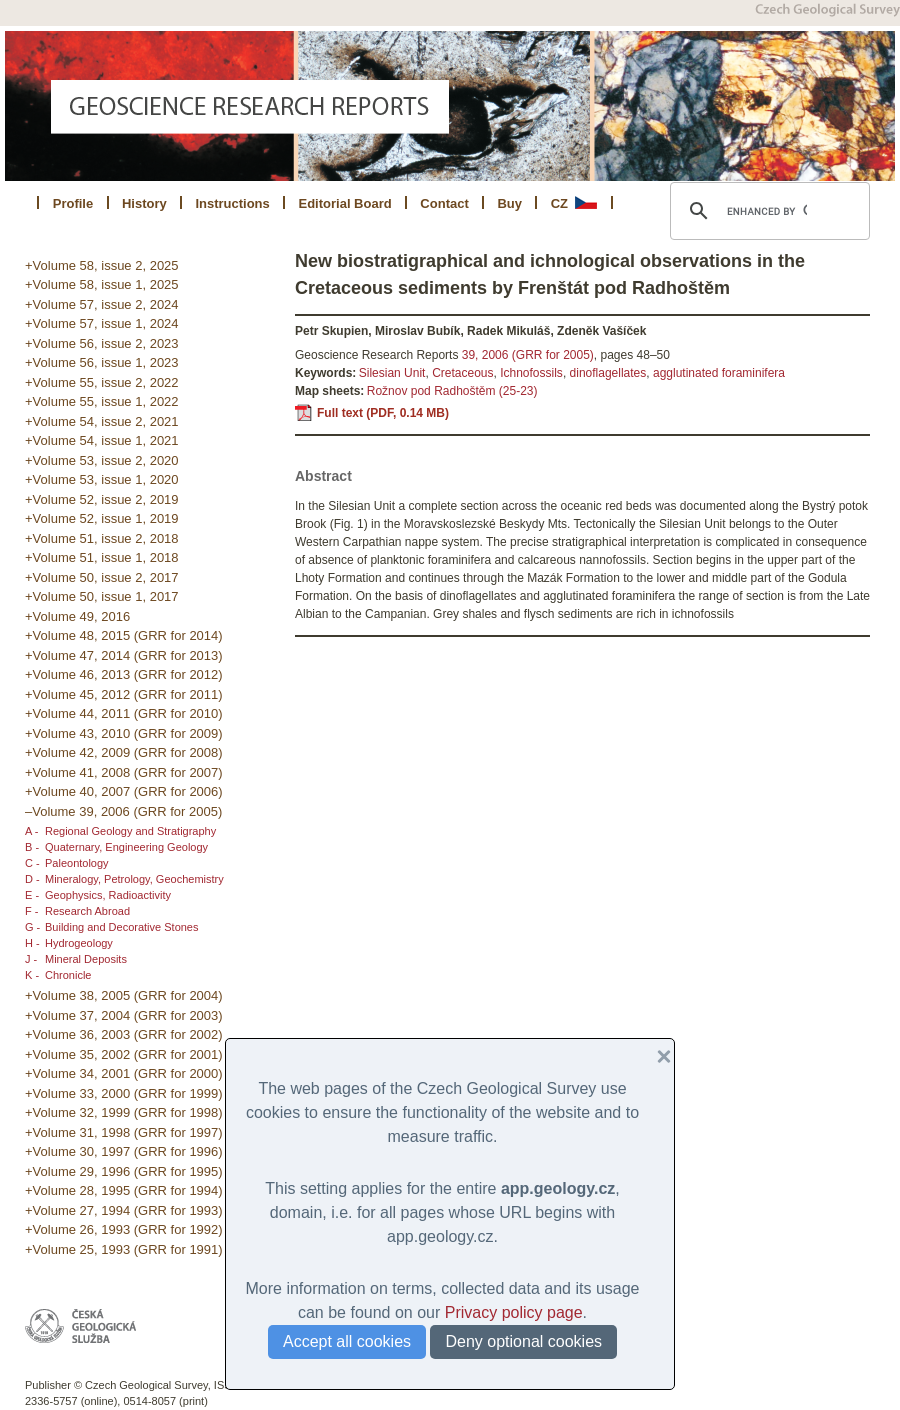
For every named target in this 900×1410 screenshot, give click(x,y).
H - (32, 943)
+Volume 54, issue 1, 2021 (102, 440)
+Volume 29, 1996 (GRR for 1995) (124, 1171)
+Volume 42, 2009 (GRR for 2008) (124, 752)
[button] (656, 1057)
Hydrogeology (79, 943)
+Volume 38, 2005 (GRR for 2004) (124, 995)
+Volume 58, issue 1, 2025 (102, 284)
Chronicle (68, 975)
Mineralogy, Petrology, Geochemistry (134, 879)
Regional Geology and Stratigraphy (130, 831)
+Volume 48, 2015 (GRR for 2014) (124, 635)
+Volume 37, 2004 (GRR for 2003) (124, 1015)
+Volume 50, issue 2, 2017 (102, 577)
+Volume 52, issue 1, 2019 (102, 518)
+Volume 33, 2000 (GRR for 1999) (124, 1093)
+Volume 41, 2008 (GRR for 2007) (124, 772)
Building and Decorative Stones (121, 927)
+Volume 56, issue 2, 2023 (102, 343)
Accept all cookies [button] (347, 1341)
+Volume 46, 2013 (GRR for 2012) (124, 674)
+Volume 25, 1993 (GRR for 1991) (124, 1249)
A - (31, 831)
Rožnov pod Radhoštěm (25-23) (452, 391)
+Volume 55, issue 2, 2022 (102, 382)
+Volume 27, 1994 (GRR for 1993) (124, 1210)
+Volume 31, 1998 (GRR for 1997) (124, 1132)
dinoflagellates (608, 373)
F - (31, 911)
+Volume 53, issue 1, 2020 (102, 479)
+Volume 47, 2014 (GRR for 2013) (124, 655)
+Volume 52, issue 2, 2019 (102, 499)
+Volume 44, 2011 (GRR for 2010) (124, 713)
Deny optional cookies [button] (523, 1341)
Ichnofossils (531, 373)
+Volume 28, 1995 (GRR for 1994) (124, 1190)
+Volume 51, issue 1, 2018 (102, 557)
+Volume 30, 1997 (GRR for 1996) (124, 1151)
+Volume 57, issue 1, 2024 (102, 323)
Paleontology (77, 863)
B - (32, 847)
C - (32, 863)
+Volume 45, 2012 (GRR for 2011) (124, 694)
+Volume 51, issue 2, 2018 (102, 538)
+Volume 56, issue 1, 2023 (102, 362)
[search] (767, 211)
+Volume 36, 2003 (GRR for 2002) (124, 1034)
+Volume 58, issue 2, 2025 (102, 265)
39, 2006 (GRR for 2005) (528, 355)
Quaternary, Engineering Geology (126, 847)
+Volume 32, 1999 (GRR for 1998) (124, 1112)
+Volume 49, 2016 (77, 616)
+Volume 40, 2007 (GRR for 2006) (124, 791)
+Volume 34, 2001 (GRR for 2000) (124, 1073)
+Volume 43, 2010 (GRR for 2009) (124, 733)
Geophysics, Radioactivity (108, 895)
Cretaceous (462, 373)
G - (32, 927)
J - (31, 959)
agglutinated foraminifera (719, 373)
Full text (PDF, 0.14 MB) (383, 413)
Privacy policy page (514, 1312)
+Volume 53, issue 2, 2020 (102, 460)
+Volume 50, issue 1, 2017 (102, 596)
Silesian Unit (392, 373)
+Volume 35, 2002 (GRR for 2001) (124, 1054)
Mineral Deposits (86, 959)
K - (32, 975)
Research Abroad (87, 911)
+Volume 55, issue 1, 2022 (102, 401)
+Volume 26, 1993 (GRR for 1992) (124, 1229)
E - (32, 895)
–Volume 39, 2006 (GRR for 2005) (123, 811)
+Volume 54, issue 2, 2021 (102, 421)
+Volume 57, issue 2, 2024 (102, 304)
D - (32, 879)
